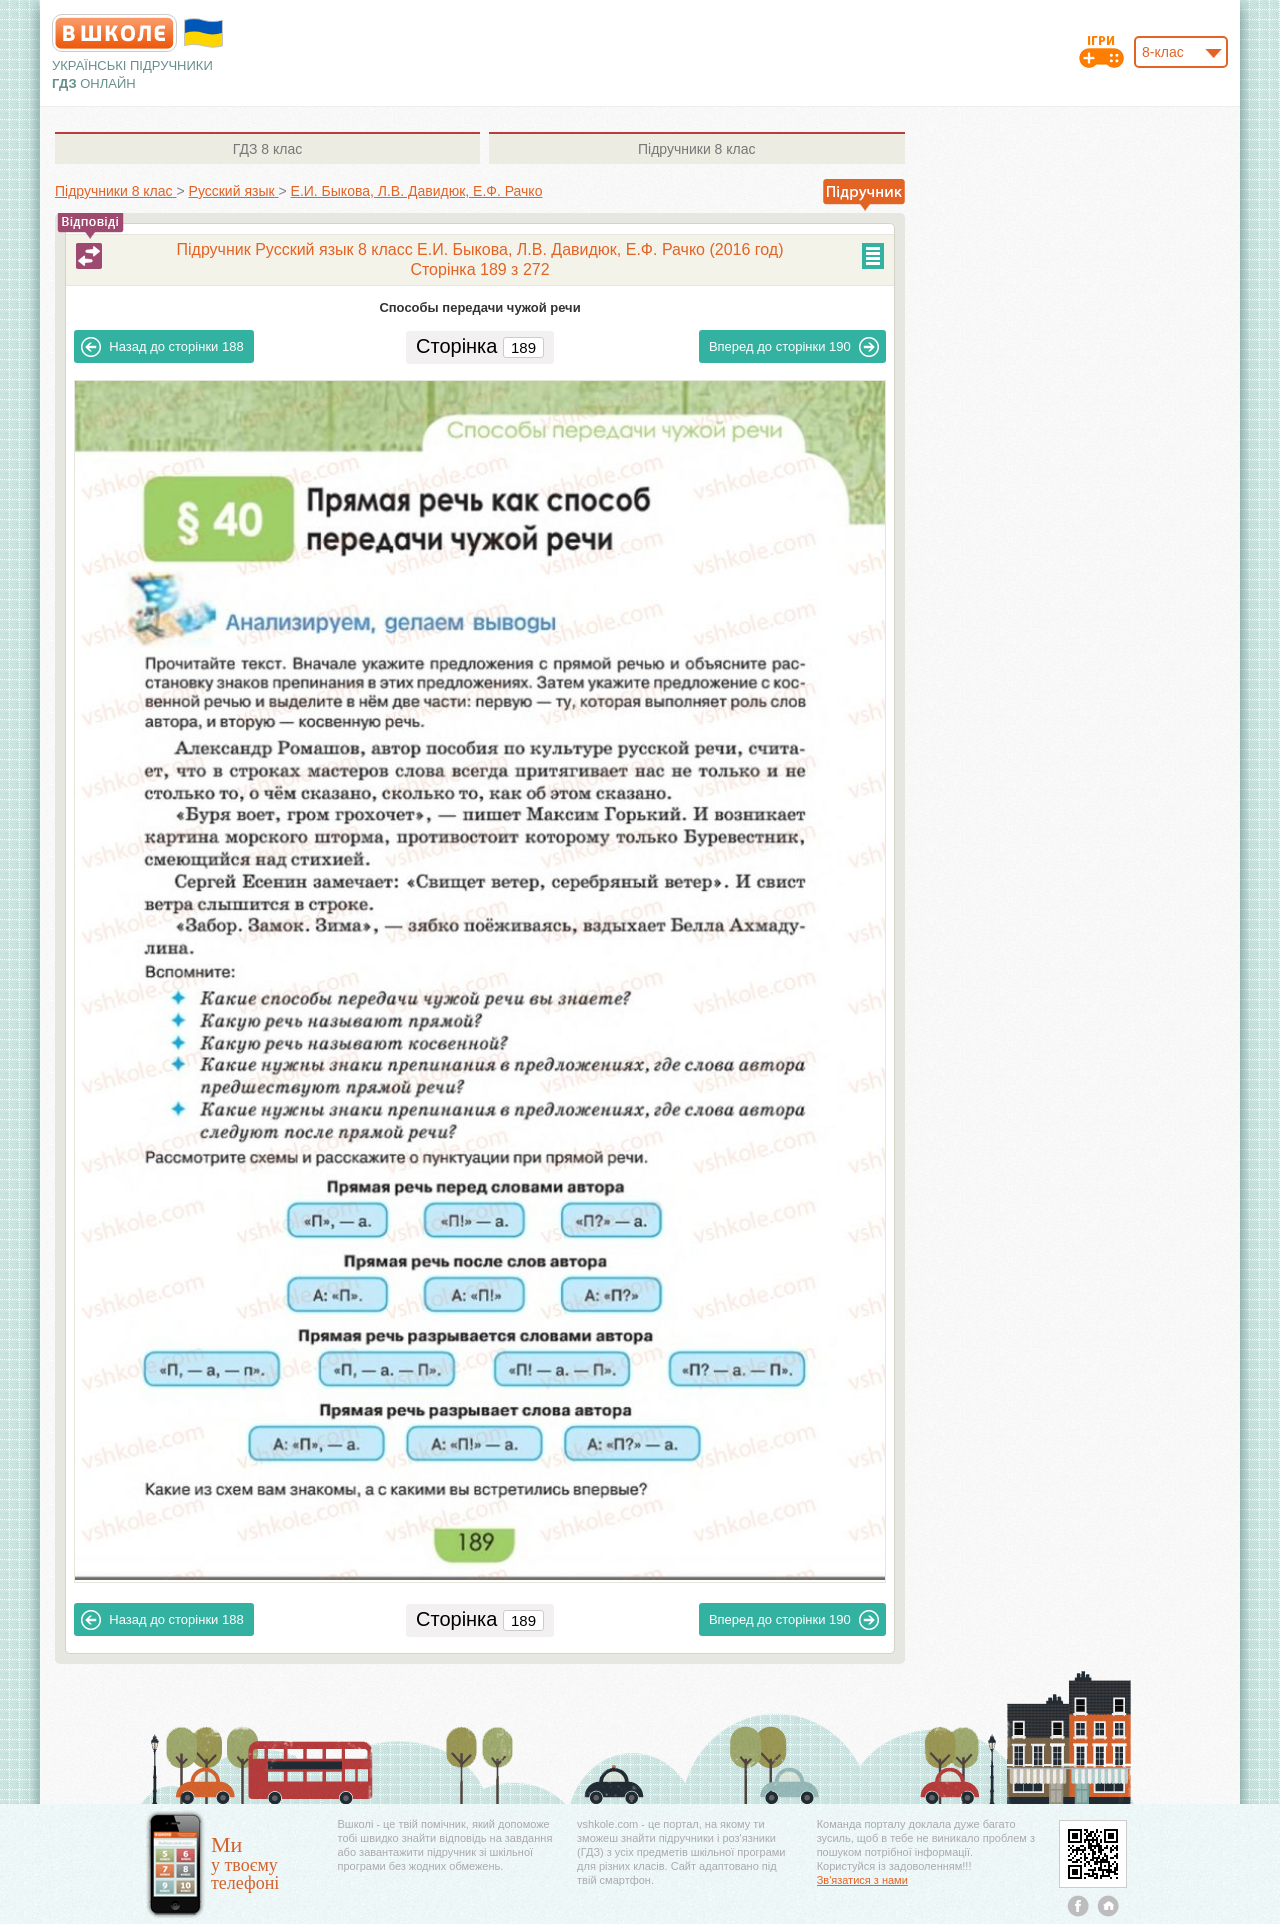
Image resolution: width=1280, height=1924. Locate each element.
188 (162, 347)
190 (794, 347)
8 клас (267, 149)
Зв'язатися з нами (862, 1880)
